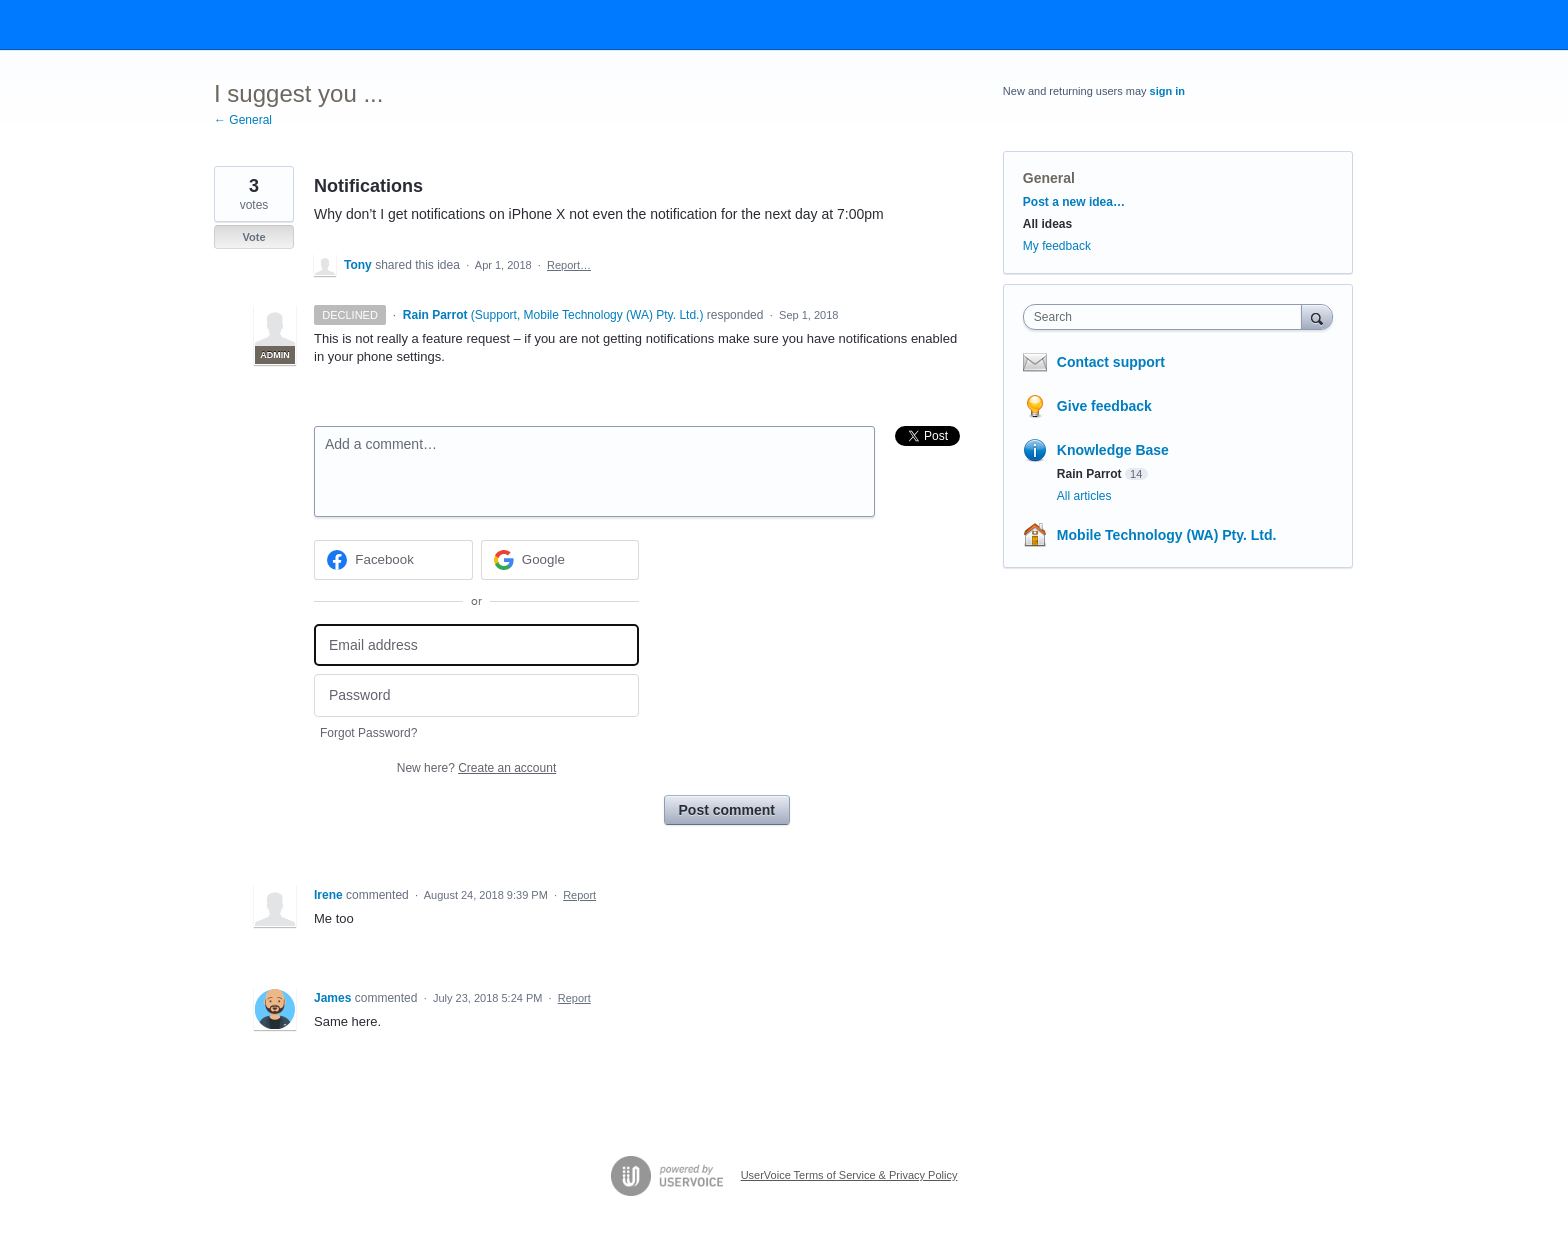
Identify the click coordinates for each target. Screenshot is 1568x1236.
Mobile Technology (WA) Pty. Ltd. (1167, 535)
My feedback (1057, 246)
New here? (476, 768)
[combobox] (1167, 317)
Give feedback (1104, 406)
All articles (1084, 496)
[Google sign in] (560, 560)
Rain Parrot (1089, 474)
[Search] (1317, 316)
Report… (569, 265)
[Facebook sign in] (393, 560)
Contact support (1111, 362)
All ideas (1047, 224)
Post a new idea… (1074, 202)
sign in (1167, 91)
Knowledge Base (1113, 450)
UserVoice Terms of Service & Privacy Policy (849, 1175)
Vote (253, 237)
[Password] (476, 695)
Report (579, 895)
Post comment (727, 810)
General (1049, 178)
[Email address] (476, 645)
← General (243, 120)
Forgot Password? (368, 733)
